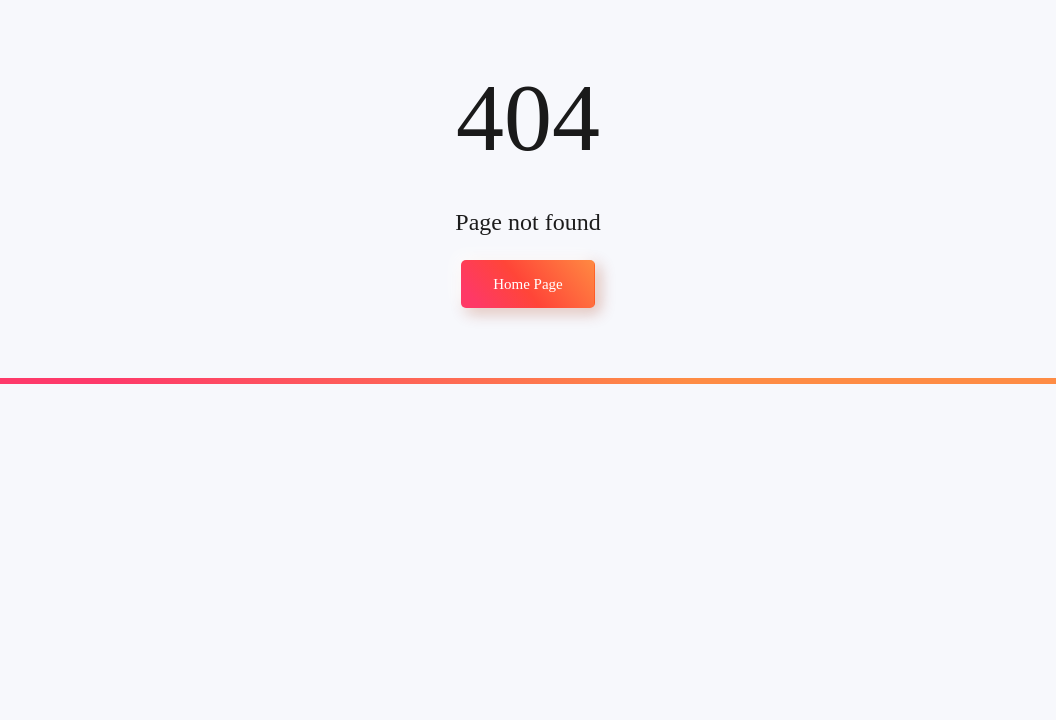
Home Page (528, 284)
